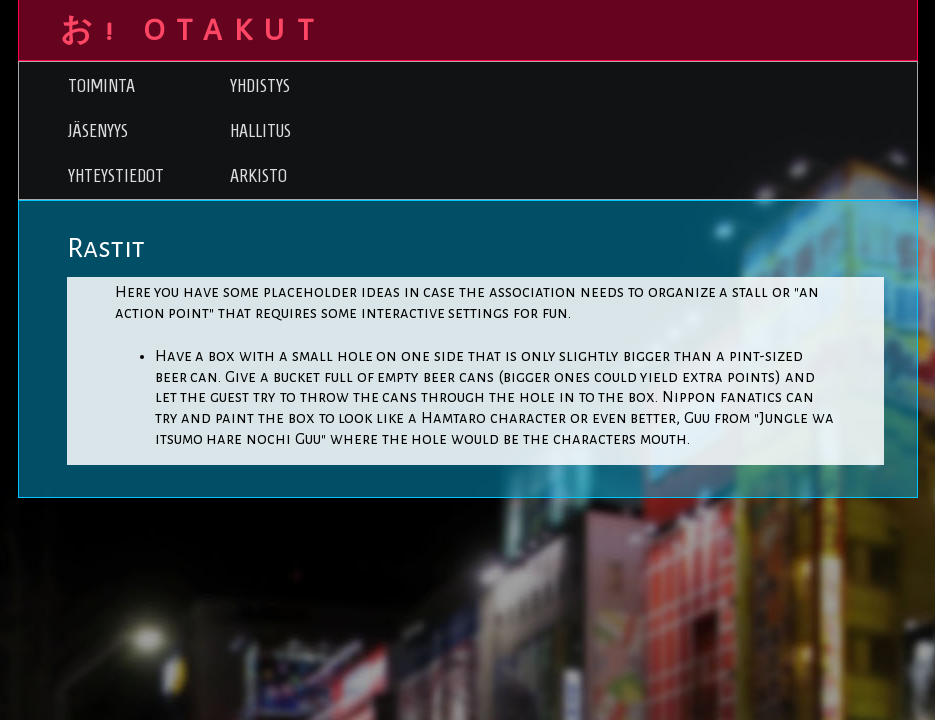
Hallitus (260, 130)
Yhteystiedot (116, 175)
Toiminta (101, 85)
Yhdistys (260, 85)
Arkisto (258, 175)
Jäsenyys (98, 130)
